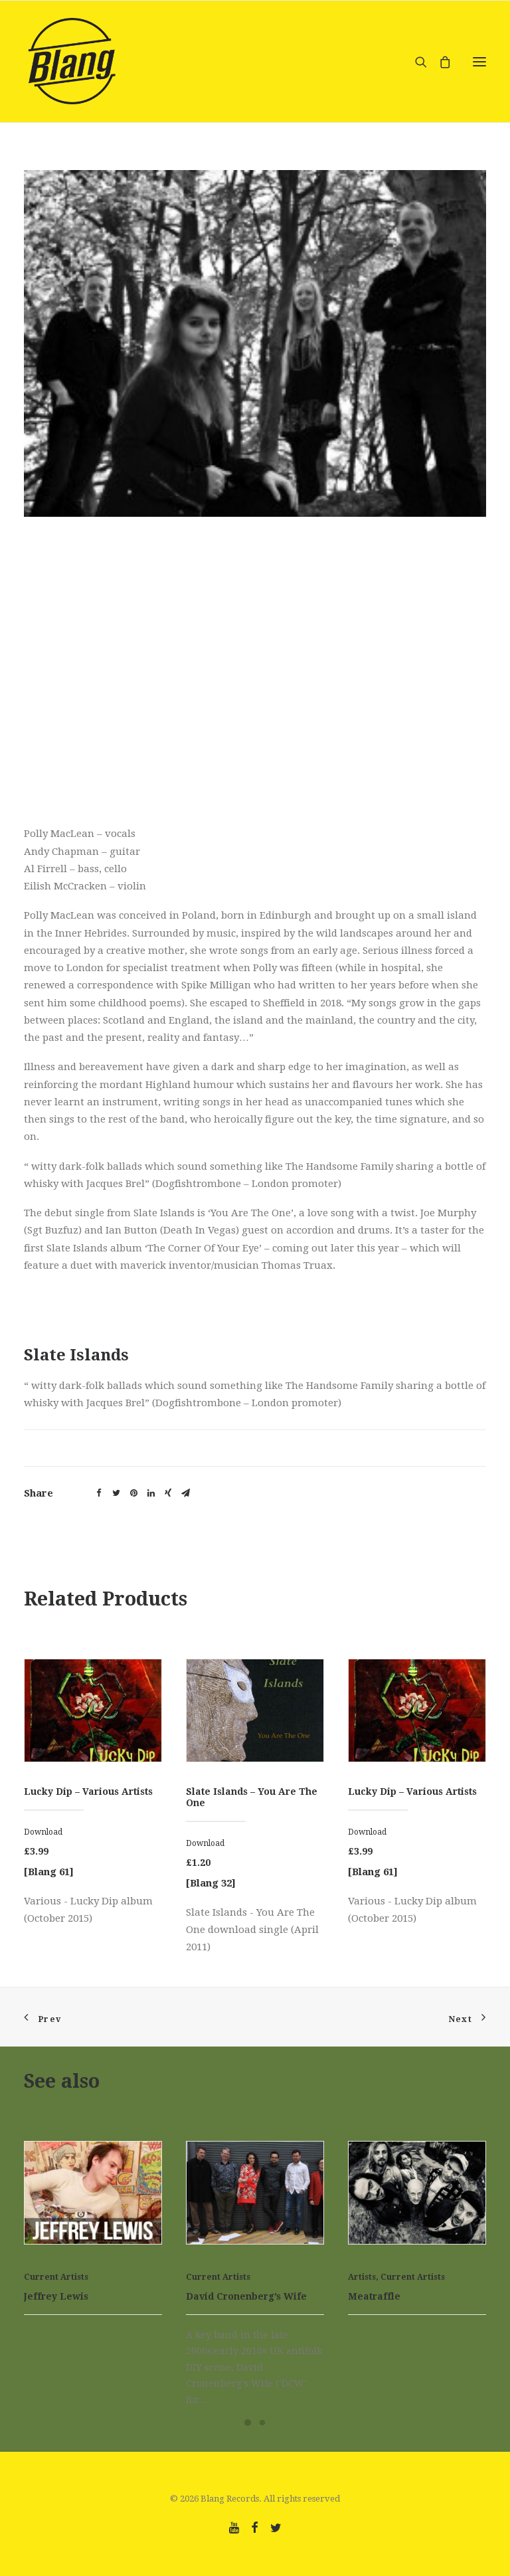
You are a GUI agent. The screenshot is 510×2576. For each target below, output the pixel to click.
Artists (362, 2277)
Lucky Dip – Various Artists (88, 1791)
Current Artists (56, 2277)
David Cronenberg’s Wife (246, 2296)
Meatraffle (374, 2296)
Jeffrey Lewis (56, 2296)
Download (43, 1832)
